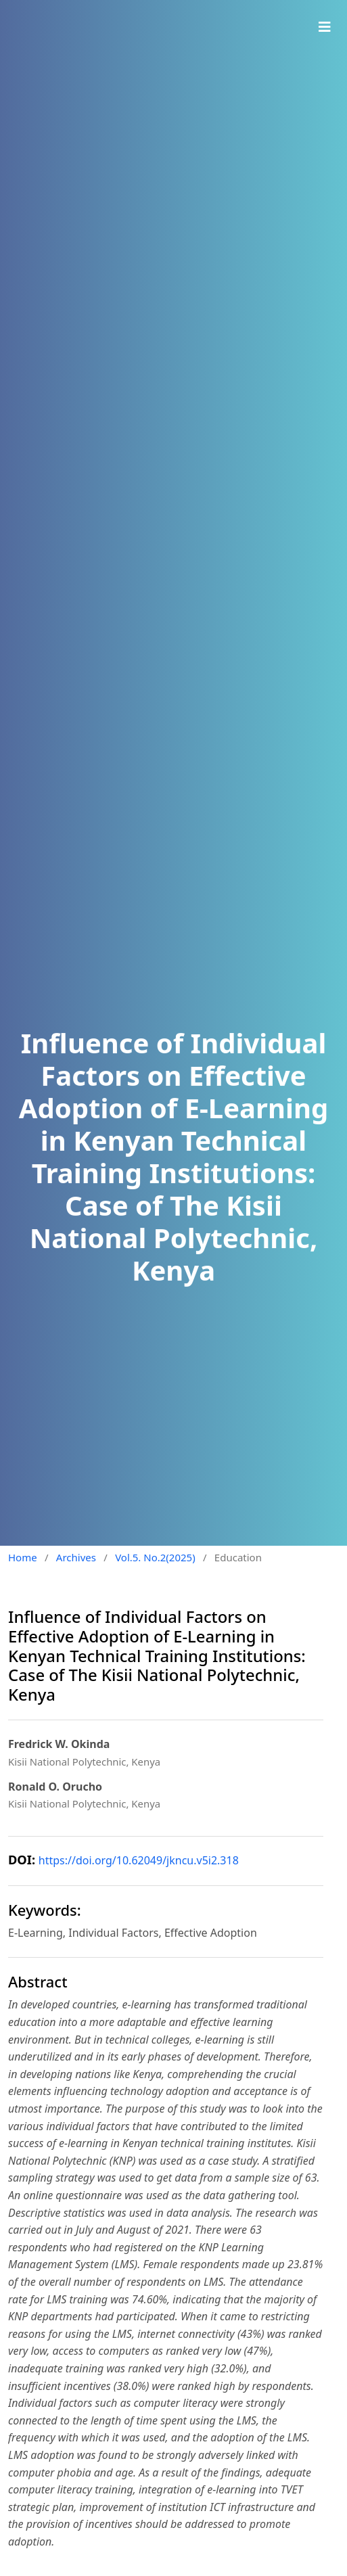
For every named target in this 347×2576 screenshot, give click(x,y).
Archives (76, 1557)
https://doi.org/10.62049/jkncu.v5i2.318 (139, 1860)
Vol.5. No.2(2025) (155, 1557)
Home (22, 1557)
